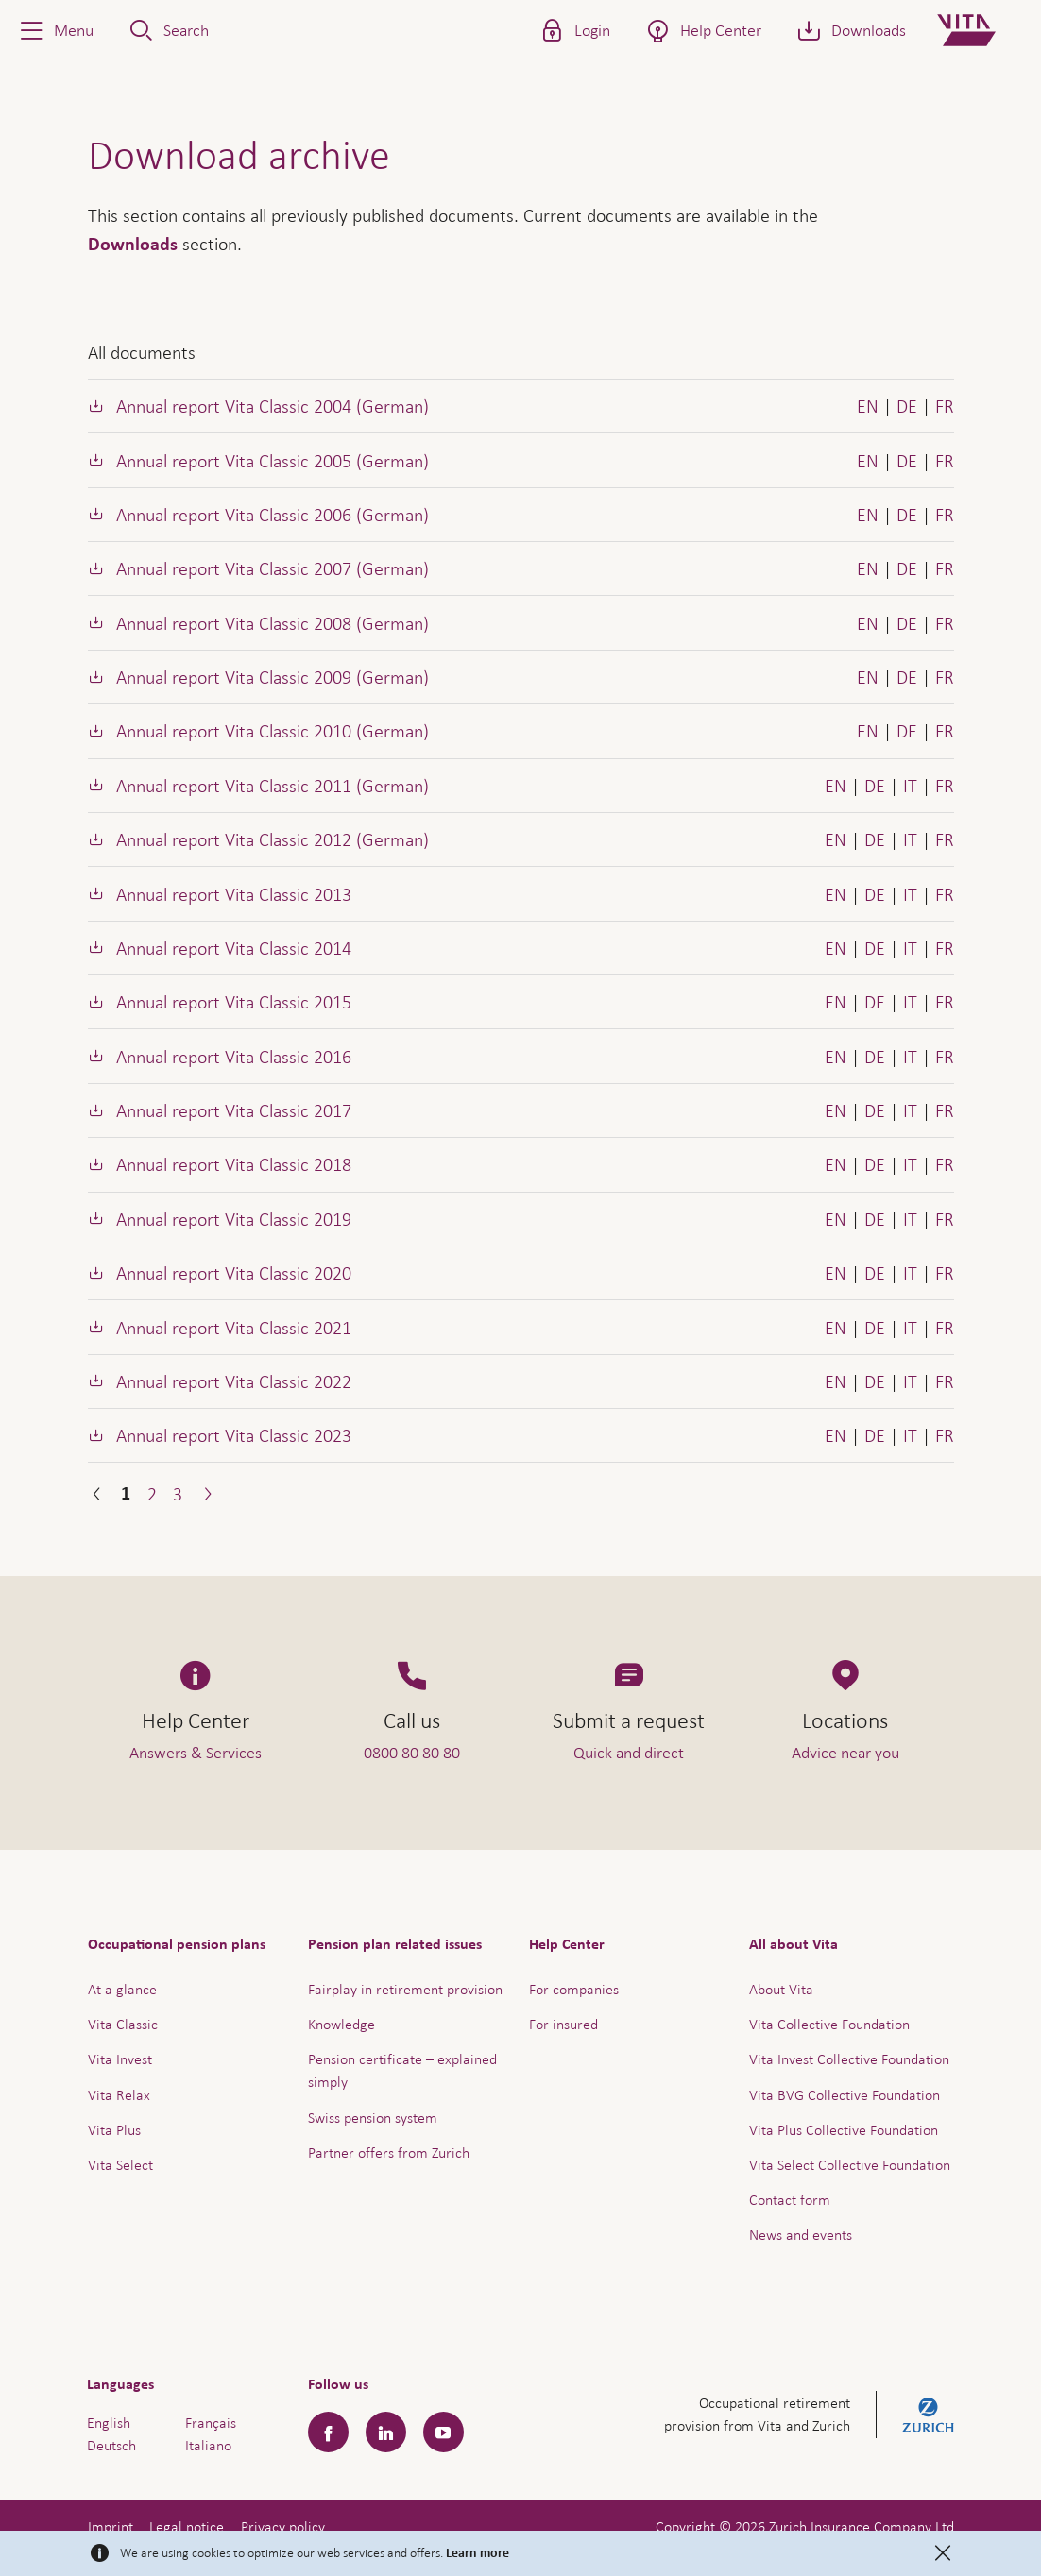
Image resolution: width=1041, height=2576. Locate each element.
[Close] (942, 2553)
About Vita (781, 1989)
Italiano (208, 2445)
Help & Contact (894, 2514)
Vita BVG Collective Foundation (844, 2095)
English (108, 2423)
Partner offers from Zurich (388, 2152)
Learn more (477, 2553)
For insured (563, 2024)
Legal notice (186, 2526)
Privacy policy (283, 2526)
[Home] (982, 30)
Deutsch (111, 2445)
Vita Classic (123, 2024)
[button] (55, 30)
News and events (800, 2235)
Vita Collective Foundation (829, 2024)
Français (210, 2423)
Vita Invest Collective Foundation (849, 2059)
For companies (574, 1989)
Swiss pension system (372, 2118)
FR (944, 406)
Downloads (133, 244)
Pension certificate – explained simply (402, 2070)
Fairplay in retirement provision (405, 1989)
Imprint (110, 2526)
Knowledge (341, 2024)
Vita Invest (120, 2059)
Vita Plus (114, 2130)
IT (910, 785)
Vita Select (120, 2165)
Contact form (789, 2200)
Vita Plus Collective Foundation (843, 2130)
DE (906, 406)
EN (868, 406)
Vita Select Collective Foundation (849, 2165)
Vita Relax (119, 2095)
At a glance (122, 1989)
